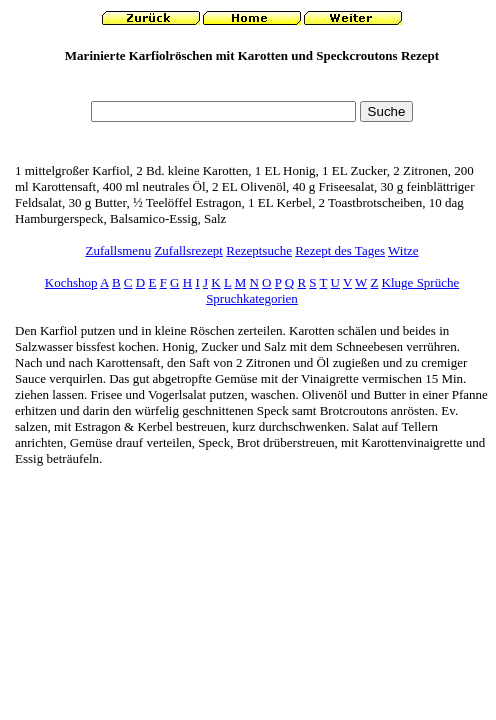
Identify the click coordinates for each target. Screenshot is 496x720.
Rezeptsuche (259, 250)
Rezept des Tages (340, 250)
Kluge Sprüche (421, 282)
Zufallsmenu (118, 250)
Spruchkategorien (252, 298)
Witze (403, 250)
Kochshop (71, 282)
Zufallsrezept (188, 250)
